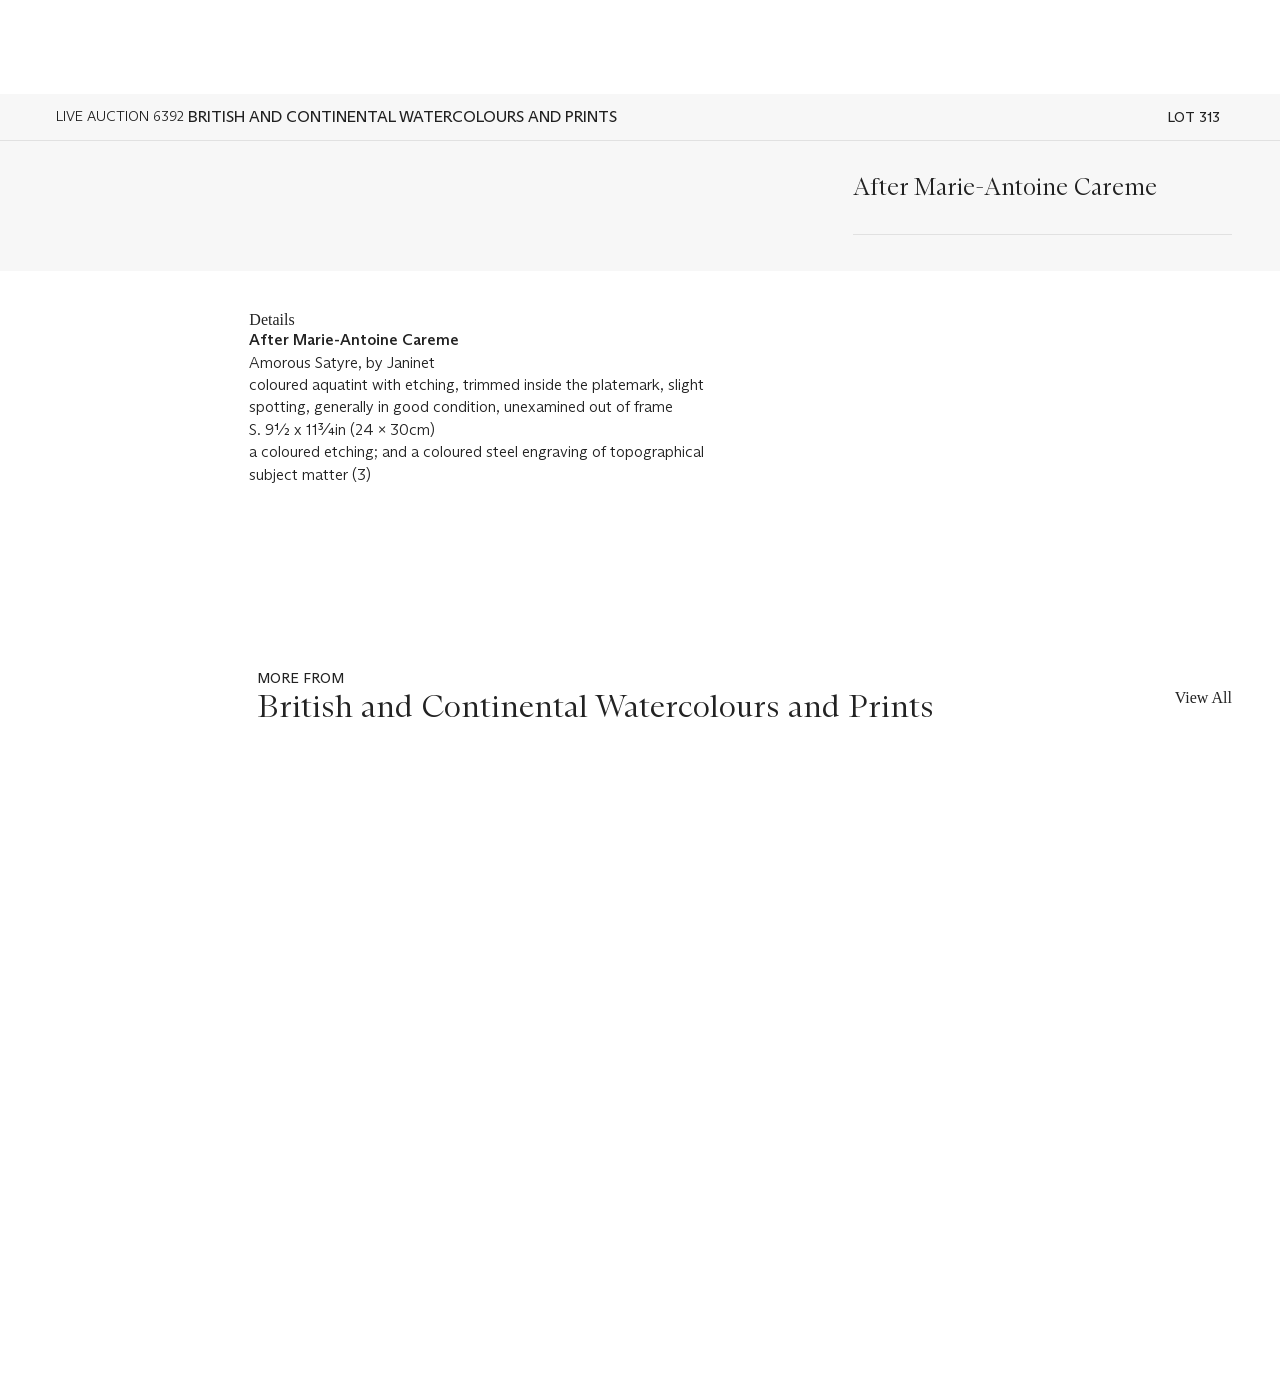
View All (1203, 697)
